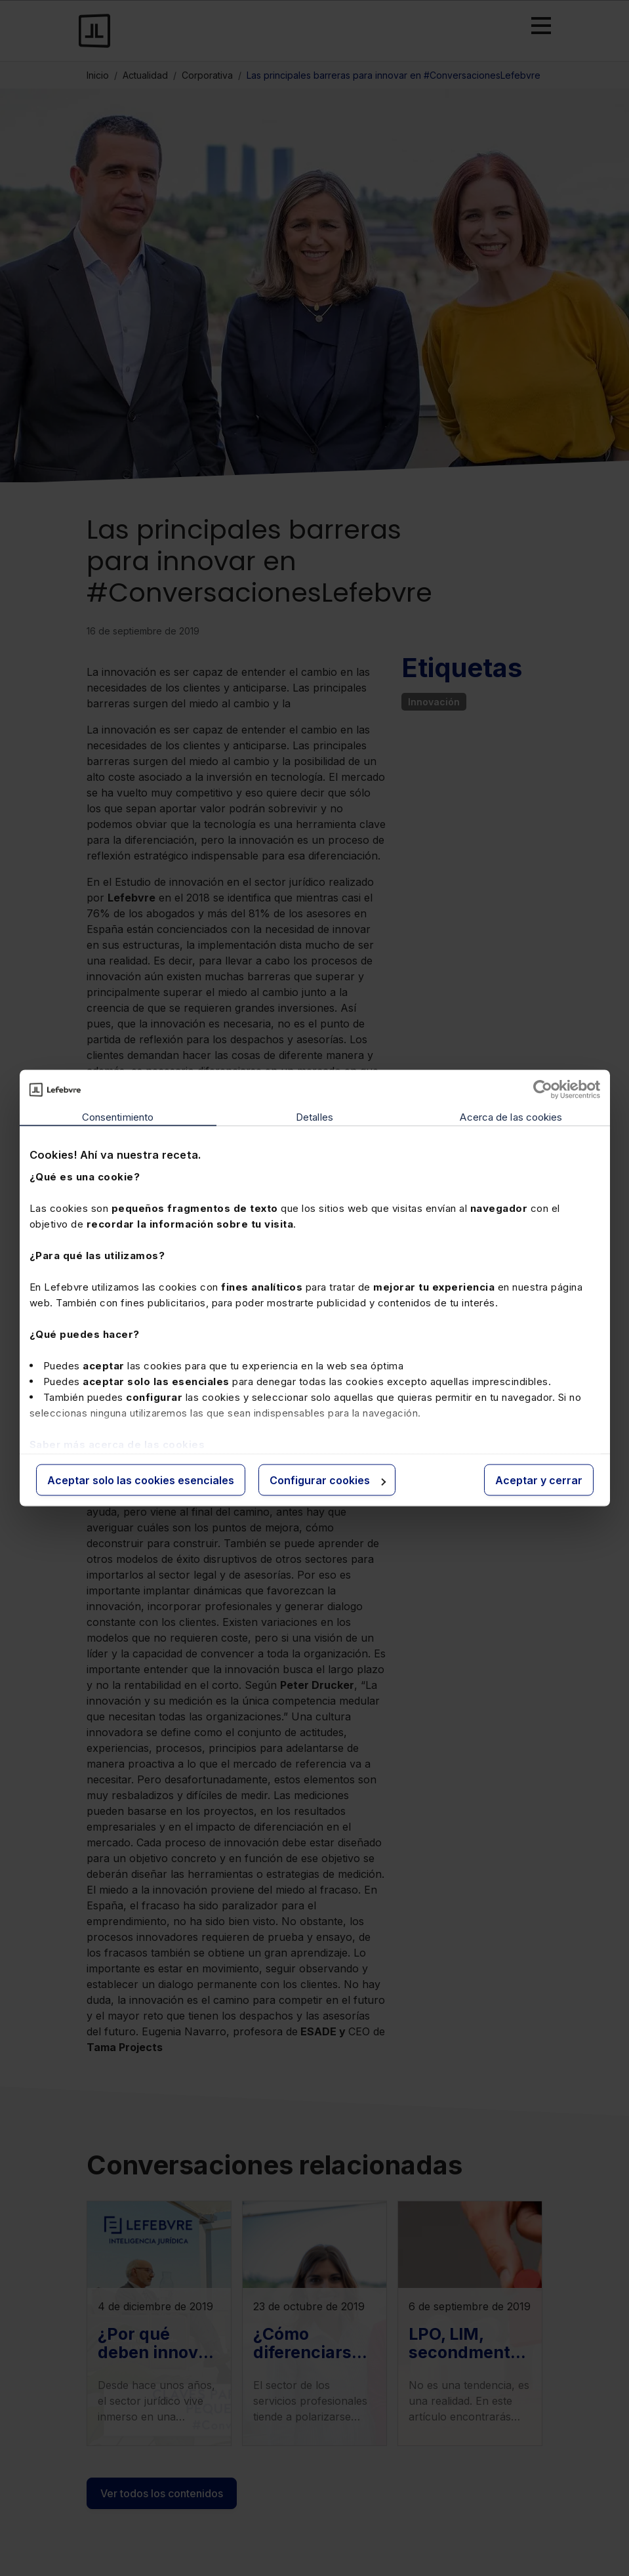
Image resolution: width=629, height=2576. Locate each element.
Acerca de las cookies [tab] (511, 1117)
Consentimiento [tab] (117, 1117)
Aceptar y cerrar (538, 1480)
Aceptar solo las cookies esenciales (140, 1480)
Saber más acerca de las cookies (117, 1444)
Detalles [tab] (314, 1117)
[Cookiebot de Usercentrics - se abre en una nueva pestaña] (542, 1090)
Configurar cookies (328, 1480)
